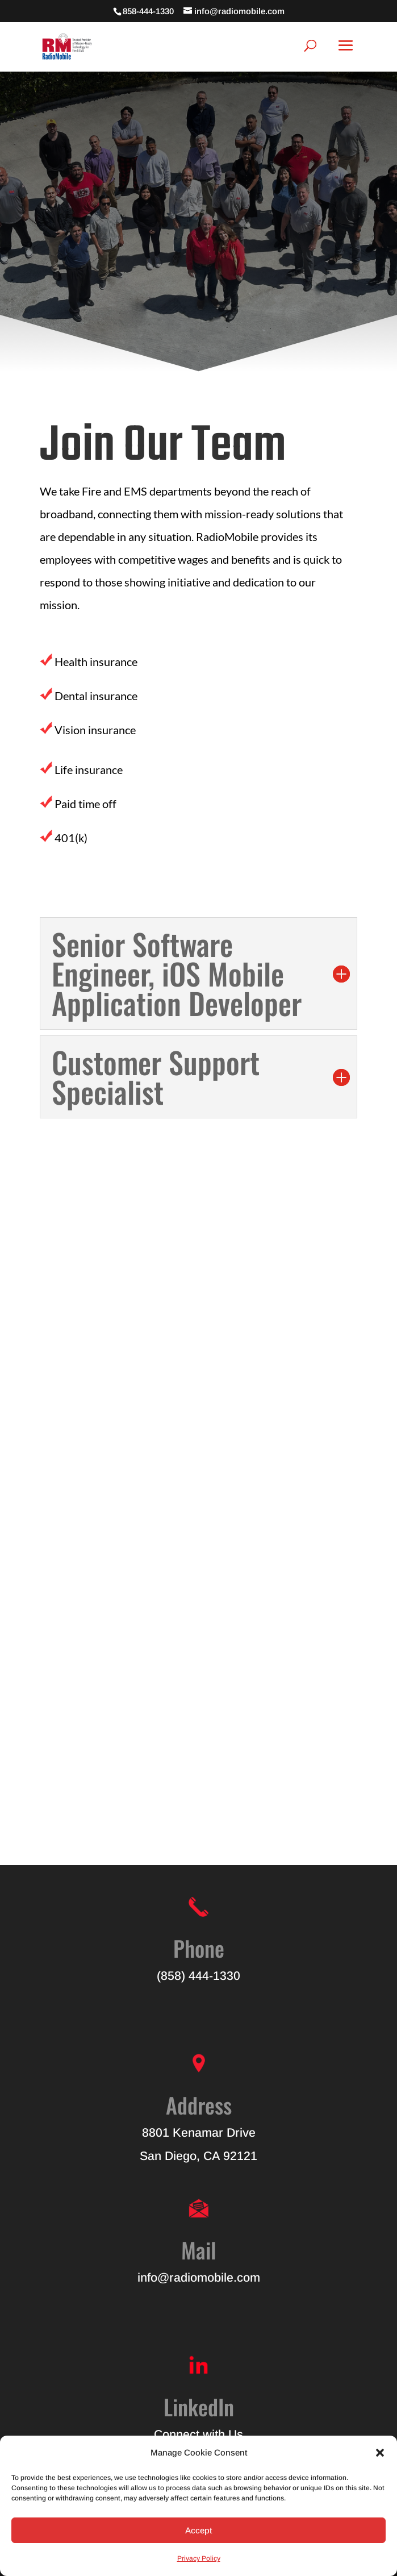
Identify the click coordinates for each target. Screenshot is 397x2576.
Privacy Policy (198, 2558)
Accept (198, 2530)
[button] (380, 2452)
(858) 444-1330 (198, 1976)
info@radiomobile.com (198, 2277)
